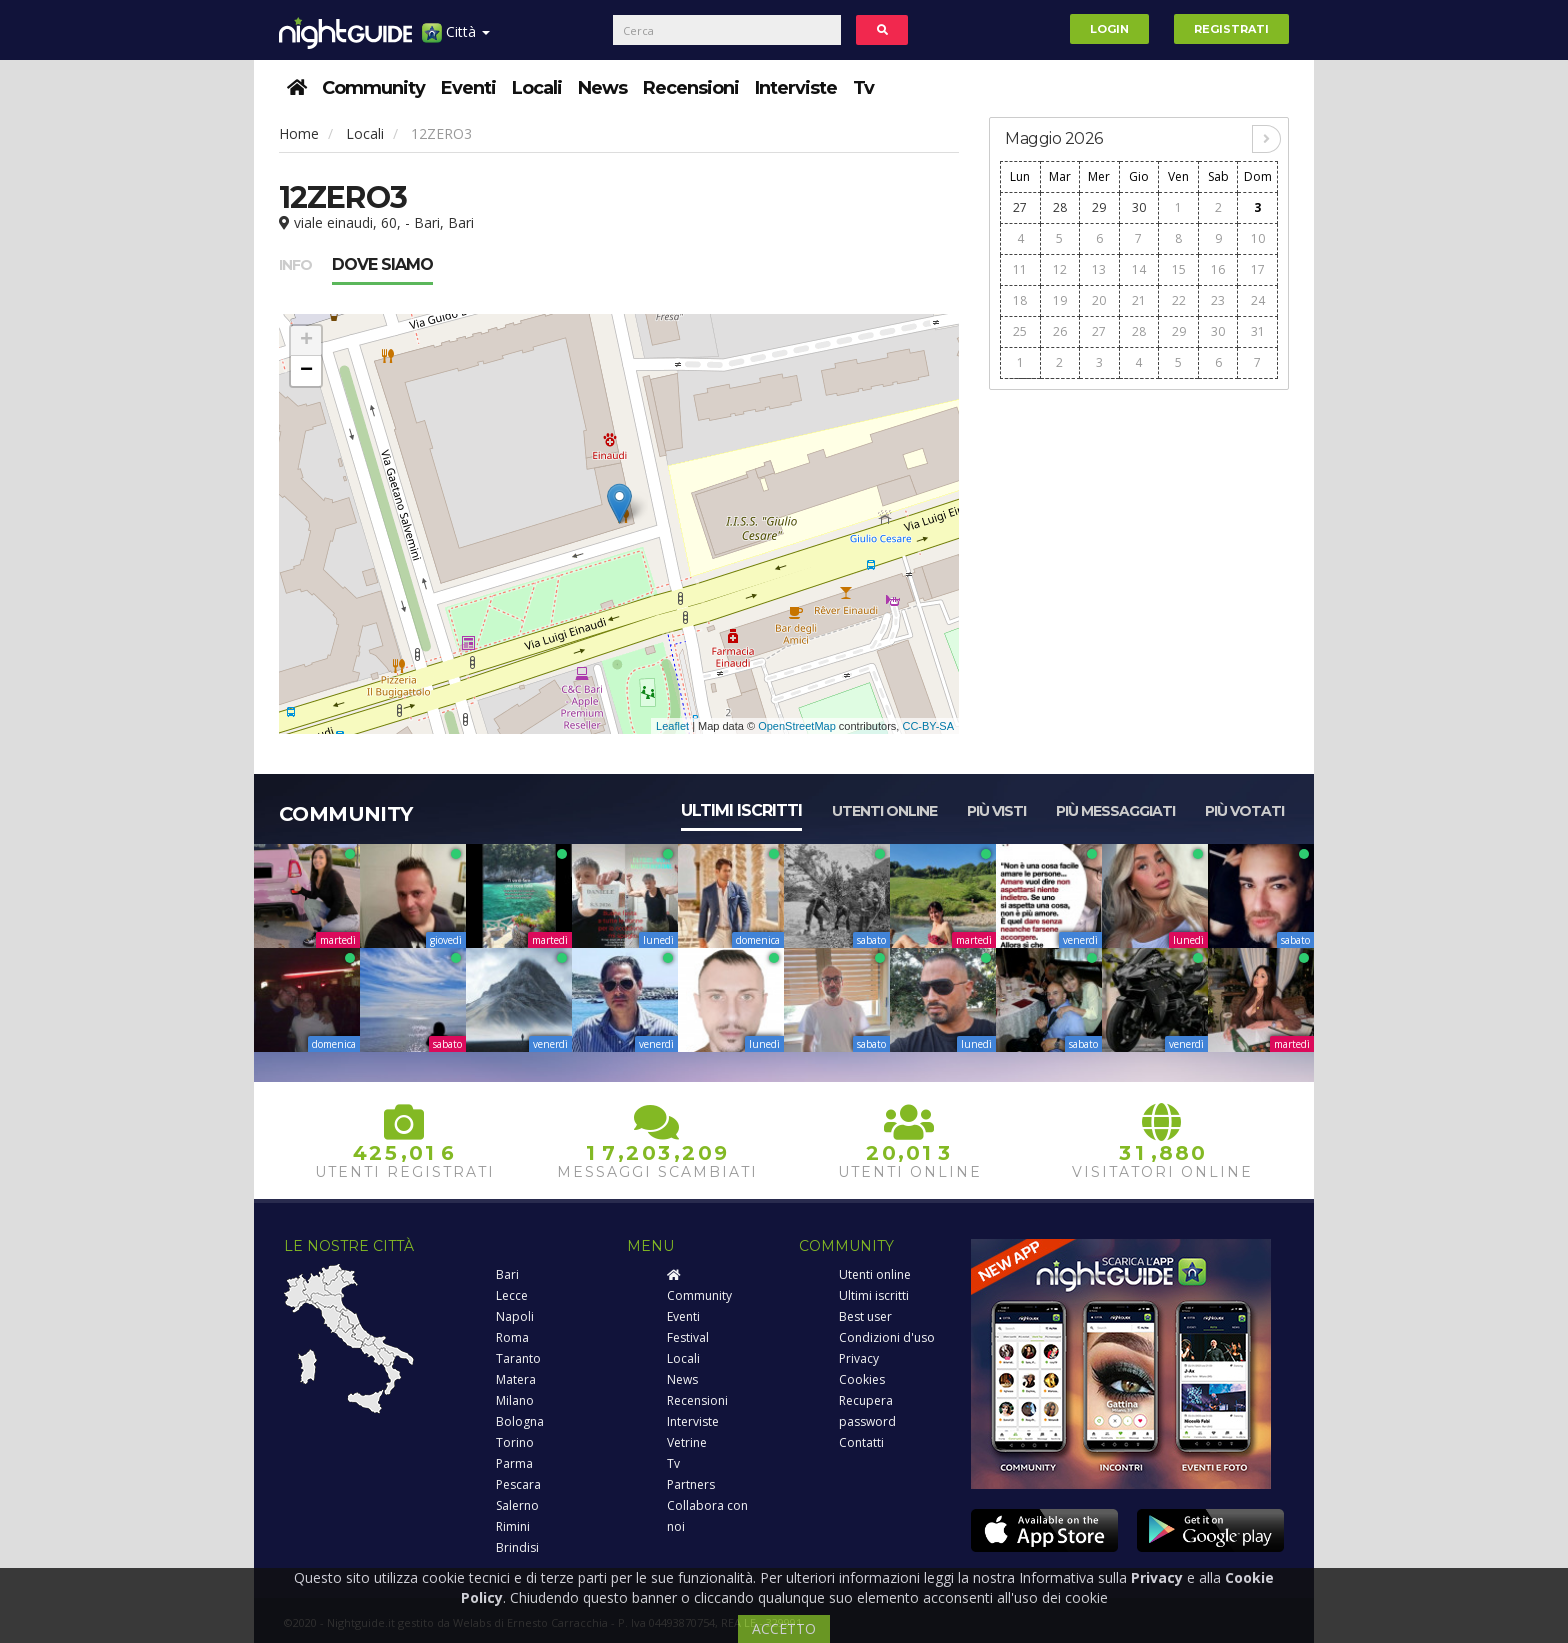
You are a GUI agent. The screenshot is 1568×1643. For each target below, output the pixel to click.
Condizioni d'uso (887, 1337)
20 (1099, 300)
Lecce (512, 1295)
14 (1139, 269)
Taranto (518, 1358)
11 (1020, 269)
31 (1258, 331)
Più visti (996, 811)
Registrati (1231, 29)
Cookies (862, 1379)
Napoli (515, 1316)
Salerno (517, 1505)
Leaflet (672, 726)
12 (1060, 269)
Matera (516, 1379)
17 (1258, 269)
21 (1139, 300)
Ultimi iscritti (741, 810)
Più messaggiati (1115, 811)
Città (456, 39)
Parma (514, 1463)
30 (1139, 207)
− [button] (306, 371)
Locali (537, 88)
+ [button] (306, 341)
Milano (515, 1400)
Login (1109, 29)
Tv (863, 88)
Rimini (513, 1526)
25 (1020, 331)
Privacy (859, 1358)
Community (373, 88)
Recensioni (691, 88)
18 (1020, 300)
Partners (691, 1484)
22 (1179, 300)
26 (1060, 331)
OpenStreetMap (797, 726)
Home (299, 133)
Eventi (468, 88)
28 (1060, 207)
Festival (688, 1337)
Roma (512, 1337)
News (602, 88)
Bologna (520, 1421)
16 (1218, 269)
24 (1258, 300)
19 (1060, 300)
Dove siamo (382, 264)
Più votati (1244, 811)
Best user (865, 1316)
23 (1218, 300)
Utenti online (884, 811)
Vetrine (687, 1442)
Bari (507, 1274)
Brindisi (517, 1547)
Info (295, 265)
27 (1020, 207)
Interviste (796, 88)
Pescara (518, 1484)
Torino (515, 1442)
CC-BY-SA (928, 726)
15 (1179, 269)
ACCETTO (784, 1628)
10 (1258, 238)
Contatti (861, 1442)
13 (1099, 269)
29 (1099, 207)
